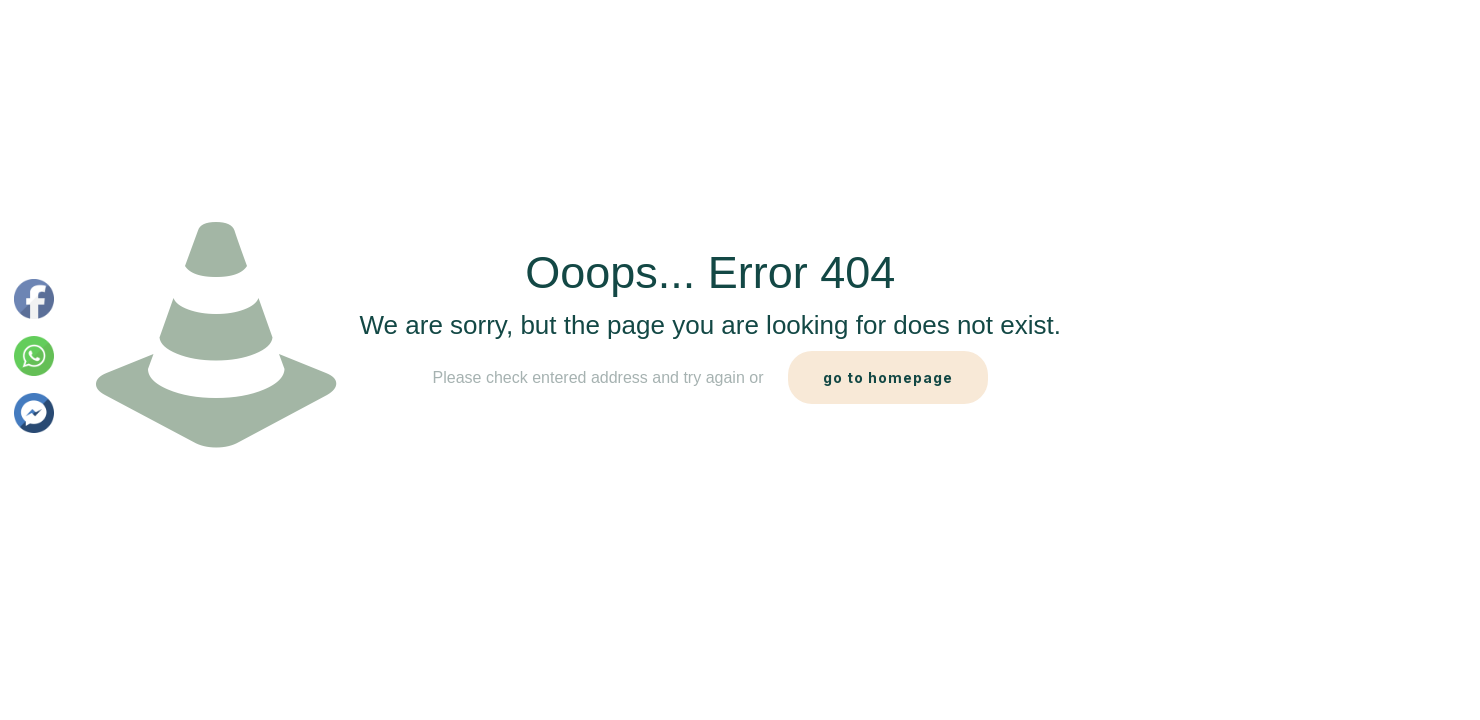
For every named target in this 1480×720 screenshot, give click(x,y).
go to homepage (888, 377)
